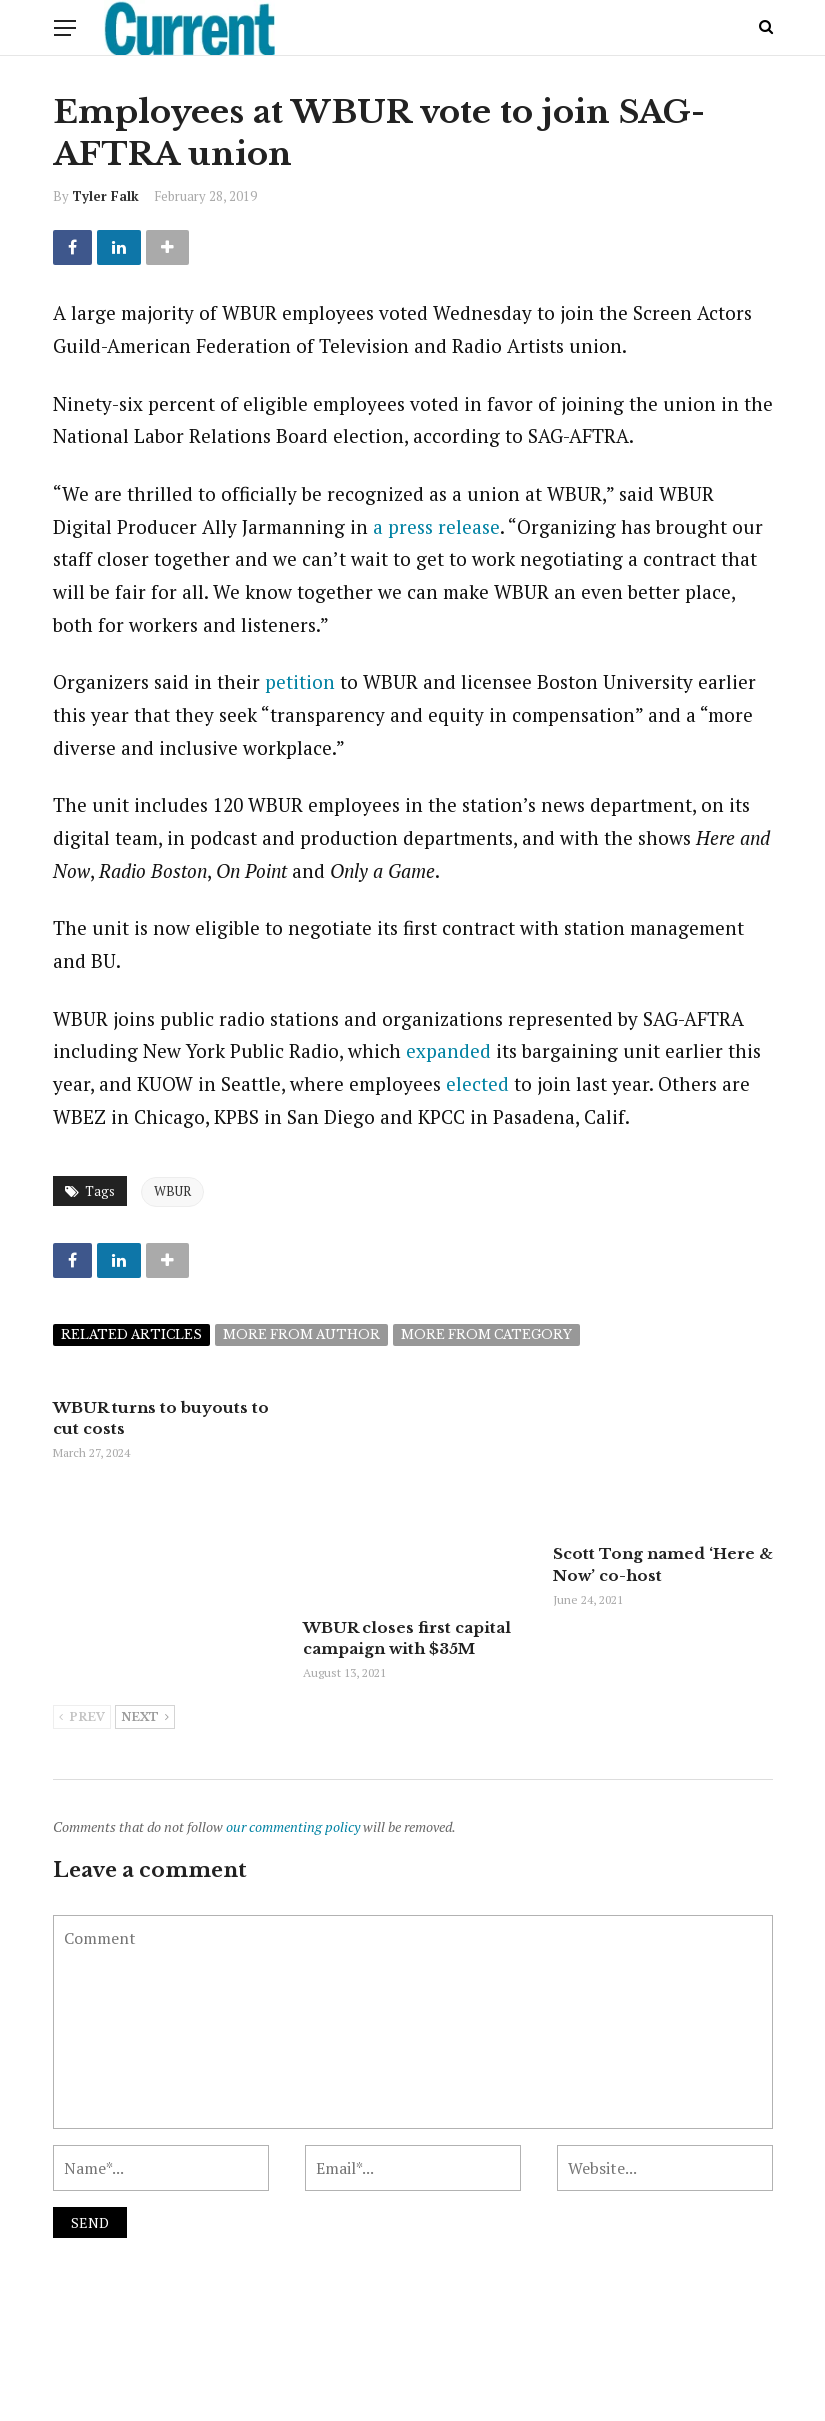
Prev (82, 1644)
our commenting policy (293, 1752)
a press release (436, 526)
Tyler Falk (105, 196)
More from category (486, 1334)
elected (477, 1083)
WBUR (172, 1191)
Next (145, 1644)
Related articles (131, 1334)
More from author (301, 1334)
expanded (448, 1050)
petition (300, 681)
